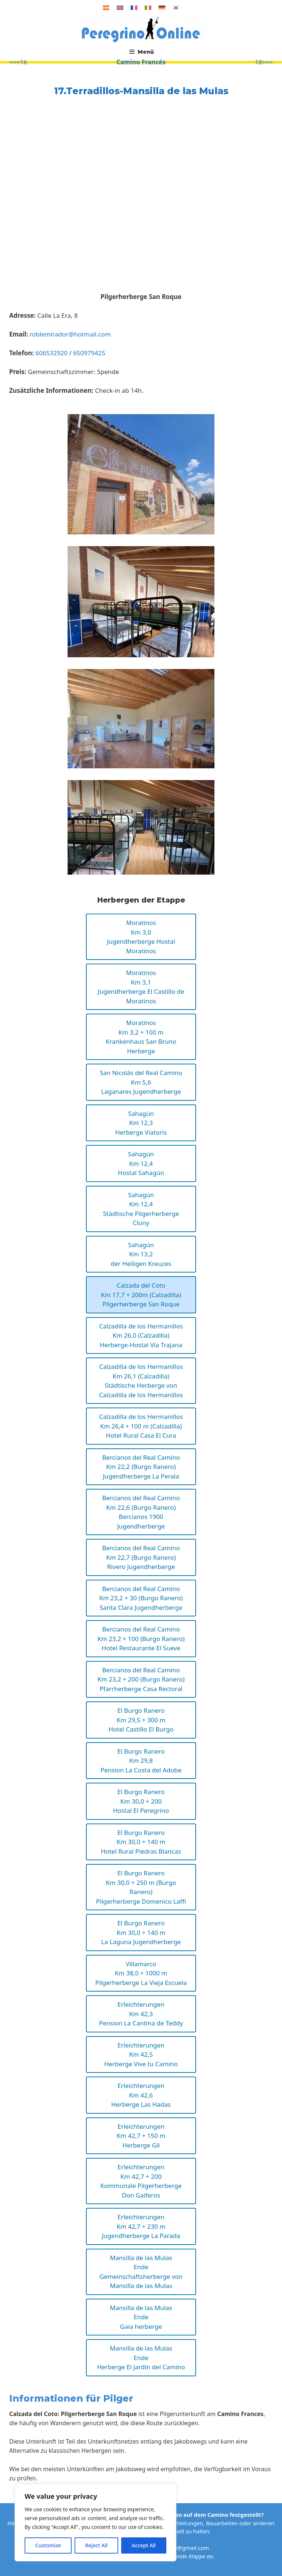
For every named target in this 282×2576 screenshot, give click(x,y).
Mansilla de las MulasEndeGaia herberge (141, 2317)
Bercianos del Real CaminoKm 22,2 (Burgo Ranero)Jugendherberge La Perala (141, 1466)
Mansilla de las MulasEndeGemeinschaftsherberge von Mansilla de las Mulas (141, 2271)
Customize (48, 2545)
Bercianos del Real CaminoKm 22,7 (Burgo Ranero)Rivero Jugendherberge (141, 1557)
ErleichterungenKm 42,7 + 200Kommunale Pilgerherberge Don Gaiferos (141, 2181)
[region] (95, 2522)
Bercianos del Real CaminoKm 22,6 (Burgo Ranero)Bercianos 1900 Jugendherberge (141, 1512)
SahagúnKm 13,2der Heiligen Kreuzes (141, 1254)
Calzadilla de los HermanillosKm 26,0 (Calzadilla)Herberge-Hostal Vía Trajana (141, 1335)
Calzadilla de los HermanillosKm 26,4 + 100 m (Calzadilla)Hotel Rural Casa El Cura (141, 1426)
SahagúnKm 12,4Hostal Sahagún (141, 1163)
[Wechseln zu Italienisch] (148, 7)
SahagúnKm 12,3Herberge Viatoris (141, 1122)
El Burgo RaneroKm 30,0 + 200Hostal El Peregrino (141, 1801)
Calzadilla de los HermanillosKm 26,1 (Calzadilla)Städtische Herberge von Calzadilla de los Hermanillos (141, 1380)
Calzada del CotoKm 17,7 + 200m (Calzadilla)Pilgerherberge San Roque (141, 1294)
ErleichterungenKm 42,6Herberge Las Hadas (141, 2095)
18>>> (264, 62)
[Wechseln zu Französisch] (134, 7)
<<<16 (18, 62)
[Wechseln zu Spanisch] (106, 7)
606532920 (51, 353)
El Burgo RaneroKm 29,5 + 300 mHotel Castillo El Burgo (140, 1719)
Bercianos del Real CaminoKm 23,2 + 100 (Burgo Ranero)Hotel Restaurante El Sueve (141, 1638)
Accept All (144, 2545)
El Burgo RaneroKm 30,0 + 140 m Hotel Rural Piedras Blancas (141, 1841)
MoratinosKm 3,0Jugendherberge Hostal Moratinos (141, 936)
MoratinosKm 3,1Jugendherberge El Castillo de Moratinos (141, 986)
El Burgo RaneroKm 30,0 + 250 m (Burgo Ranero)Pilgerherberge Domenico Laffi (141, 1887)
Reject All (96, 2545)
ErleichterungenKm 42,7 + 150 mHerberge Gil (141, 2135)
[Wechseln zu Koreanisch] (176, 7)
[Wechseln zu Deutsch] (162, 7)
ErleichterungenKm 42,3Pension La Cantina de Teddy (141, 2013)
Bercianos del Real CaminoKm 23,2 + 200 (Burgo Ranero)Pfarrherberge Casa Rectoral (141, 1679)
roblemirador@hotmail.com (70, 334)
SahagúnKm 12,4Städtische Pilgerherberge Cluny (141, 1209)
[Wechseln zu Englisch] (120, 7)
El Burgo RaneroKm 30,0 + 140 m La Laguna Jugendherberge (141, 1932)
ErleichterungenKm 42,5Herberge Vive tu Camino (141, 2054)
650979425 (89, 353)
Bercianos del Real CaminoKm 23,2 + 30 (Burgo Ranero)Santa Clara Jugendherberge (141, 1598)
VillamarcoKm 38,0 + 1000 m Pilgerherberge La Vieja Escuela (141, 1973)
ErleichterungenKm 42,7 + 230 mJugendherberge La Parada (141, 2226)
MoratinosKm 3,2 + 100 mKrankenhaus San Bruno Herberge (141, 1036)
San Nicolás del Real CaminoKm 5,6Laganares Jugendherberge (141, 1082)
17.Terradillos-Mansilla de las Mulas (141, 90)
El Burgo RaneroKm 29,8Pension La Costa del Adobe (141, 1760)
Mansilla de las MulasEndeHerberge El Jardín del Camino (141, 2357)
